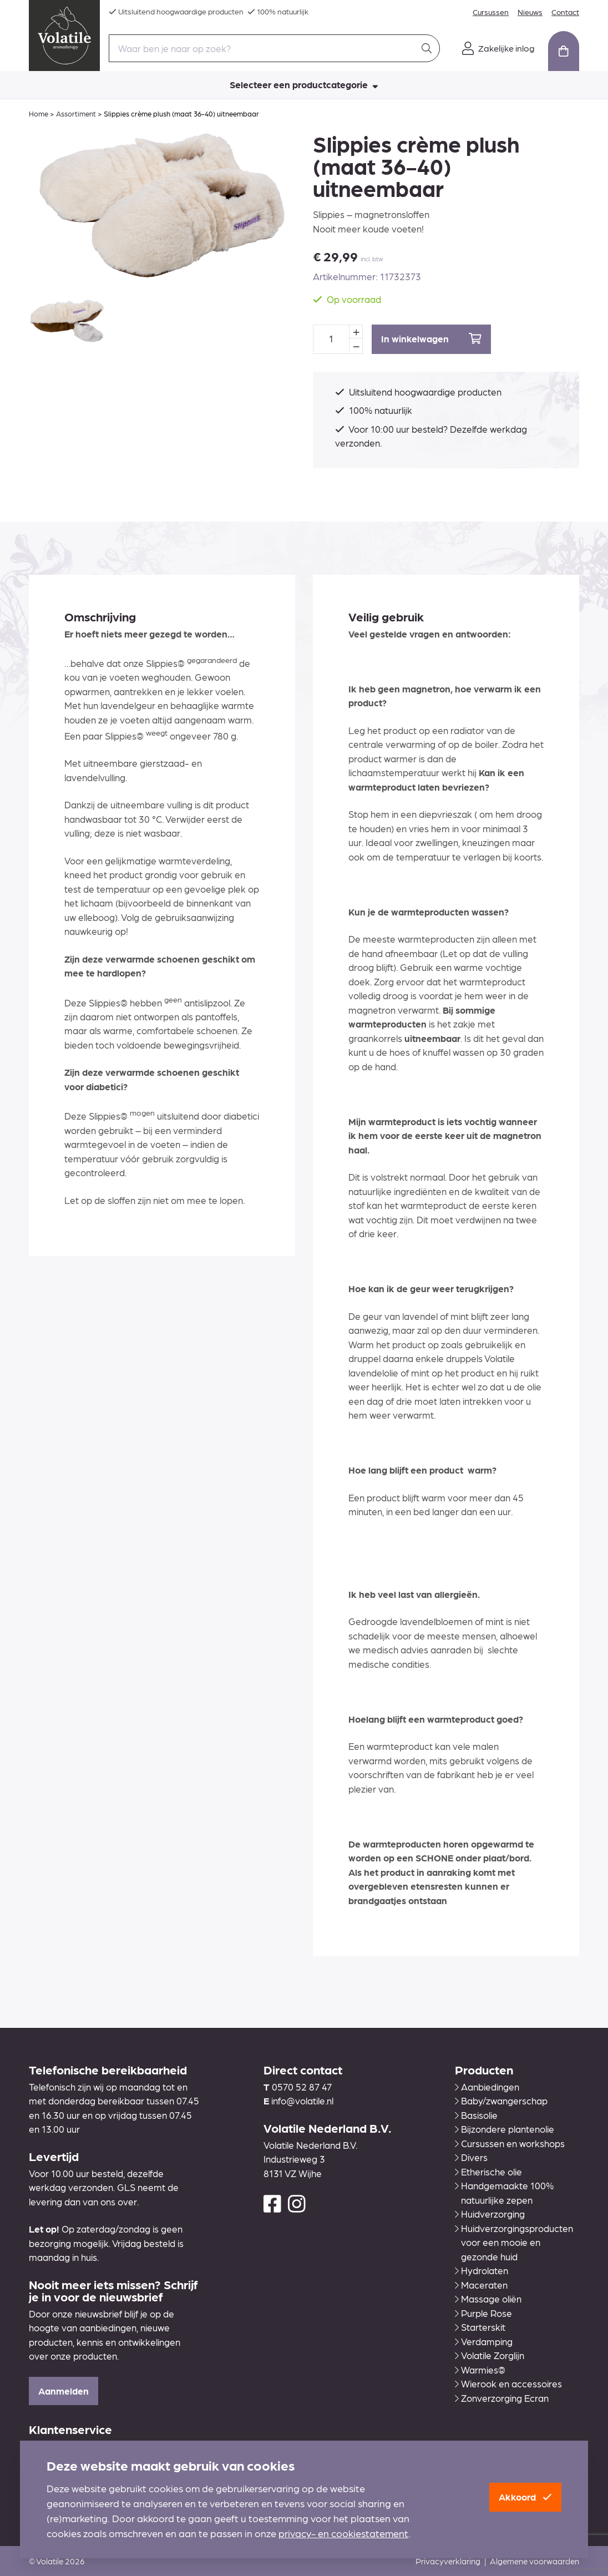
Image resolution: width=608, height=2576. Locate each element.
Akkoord (525, 2496)
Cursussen (491, 11)
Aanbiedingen (487, 2086)
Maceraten (481, 2284)
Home (38, 113)
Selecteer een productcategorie (304, 84)
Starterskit (480, 2326)
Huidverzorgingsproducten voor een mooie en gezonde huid (514, 2242)
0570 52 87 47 (302, 2086)
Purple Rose (483, 2313)
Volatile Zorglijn (489, 2355)
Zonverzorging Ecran (502, 2397)
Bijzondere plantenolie (504, 2128)
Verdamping (484, 2341)
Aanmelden (63, 2390)
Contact (565, 11)
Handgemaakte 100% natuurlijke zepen (504, 2192)
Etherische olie (488, 2171)
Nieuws (530, 11)
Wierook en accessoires (508, 2383)
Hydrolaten (481, 2270)
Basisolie (476, 2114)
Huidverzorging (490, 2213)
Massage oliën (488, 2298)
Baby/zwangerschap (501, 2100)
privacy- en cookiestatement (343, 2533)
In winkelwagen (431, 339)
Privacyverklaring (448, 2561)
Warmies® (480, 2369)
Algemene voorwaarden (534, 2561)
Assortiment (76, 113)
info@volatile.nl (302, 2100)
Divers (471, 2157)
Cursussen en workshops (510, 2143)
